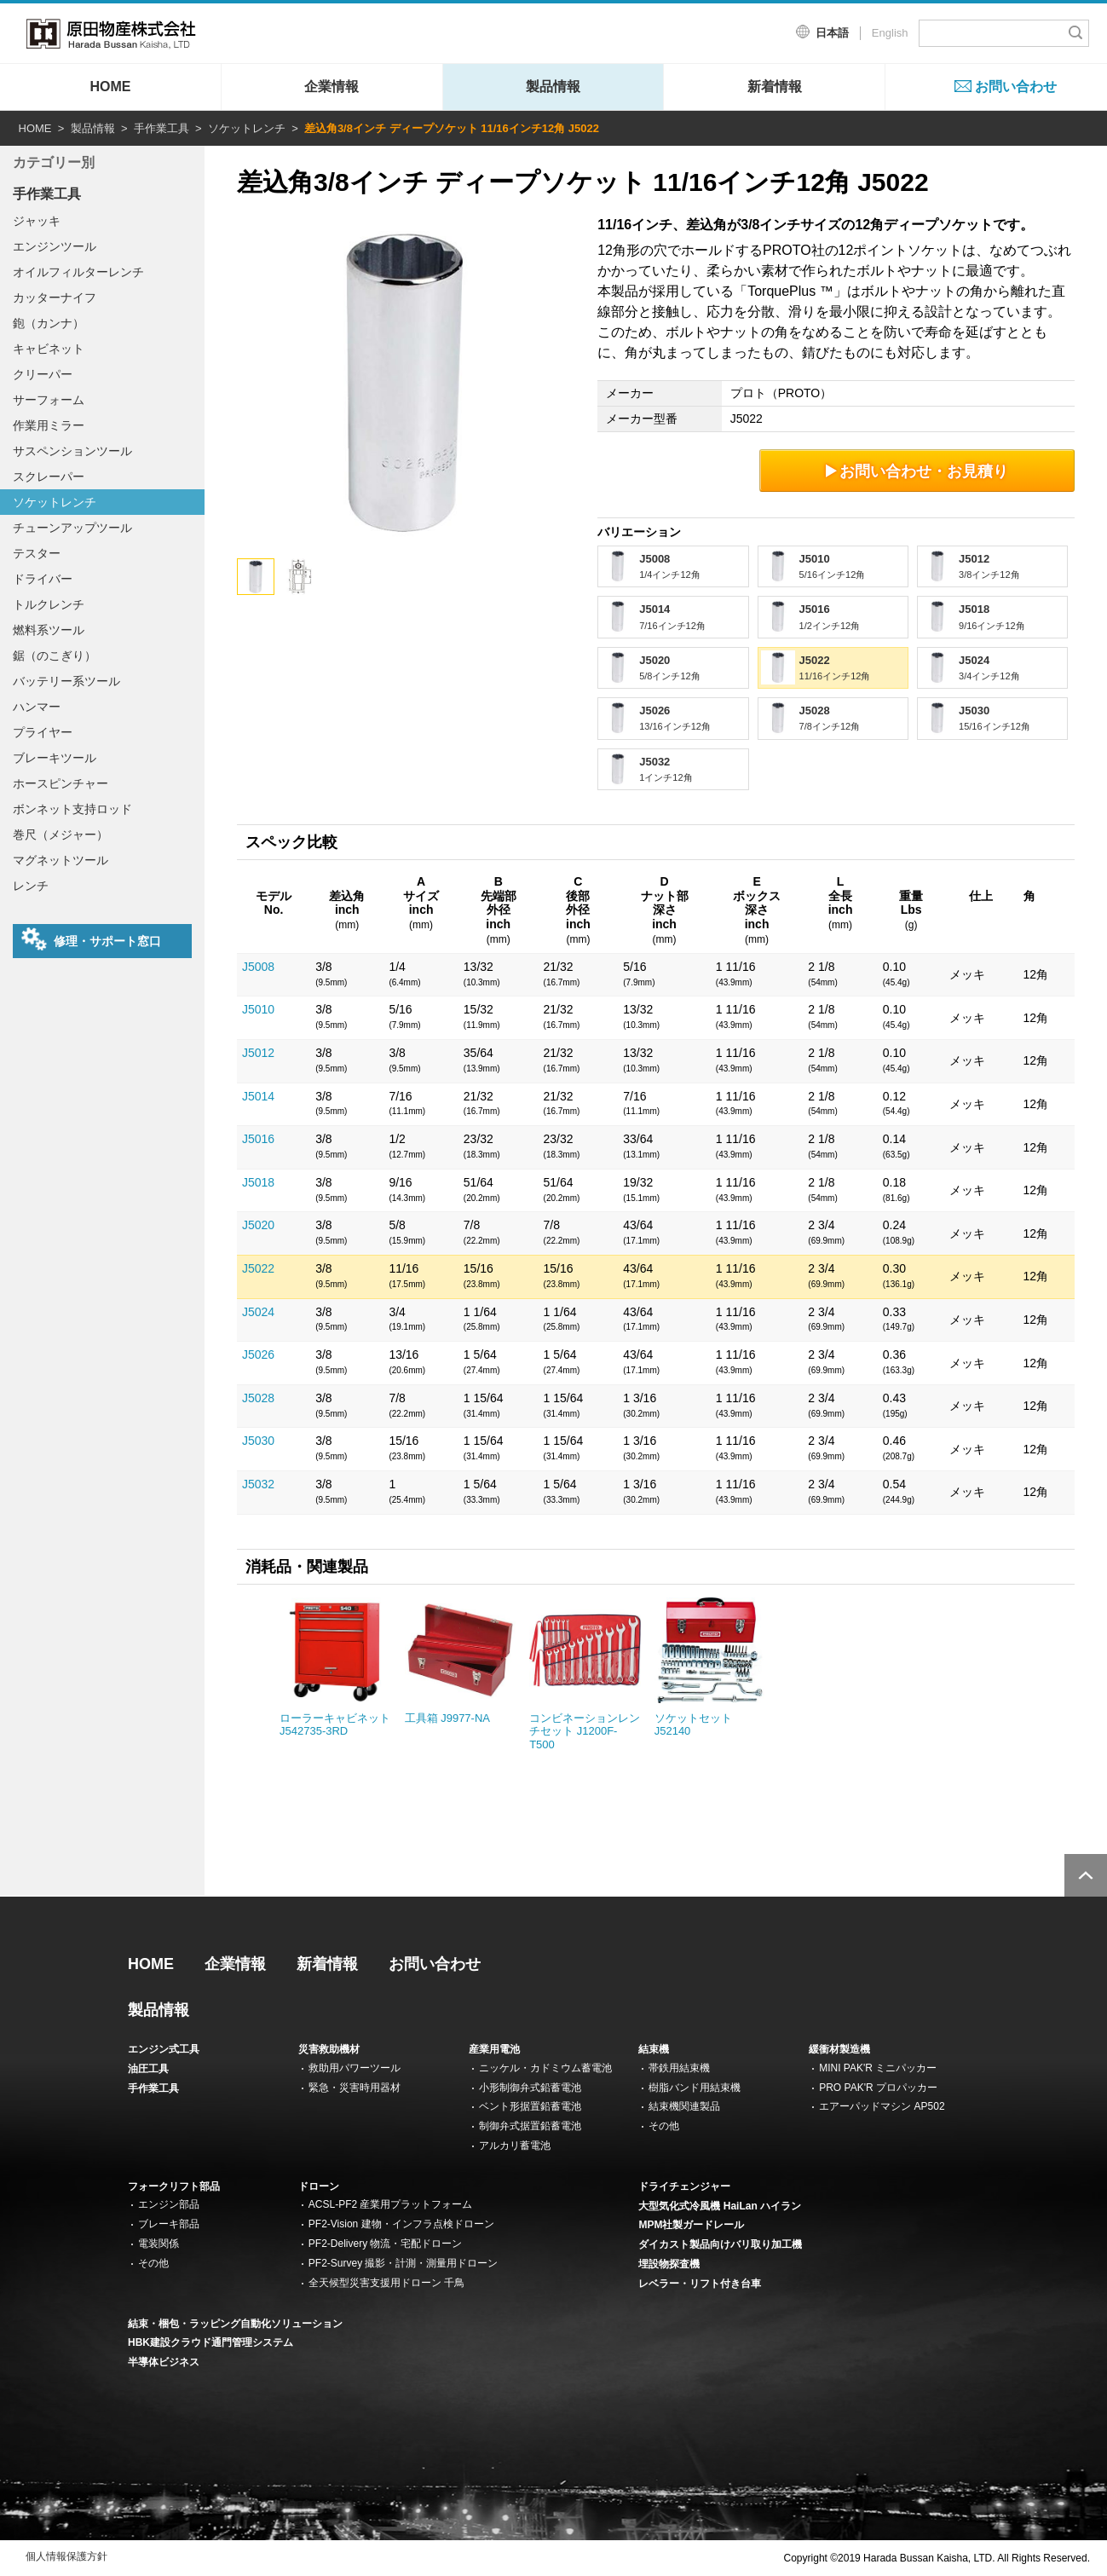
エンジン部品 (168, 2204)
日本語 (832, 32)
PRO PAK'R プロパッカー (878, 2088)
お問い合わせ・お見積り (917, 471)
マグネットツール (60, 860)
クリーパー (42, 374)
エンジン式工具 (163, 2049)
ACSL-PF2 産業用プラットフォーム (390, 2204)
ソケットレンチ (246, 128)
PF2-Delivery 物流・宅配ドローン (385, 2244)
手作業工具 (161, 128)
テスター (37, 553)
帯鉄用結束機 (679, 2068)
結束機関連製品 (684, 2106)
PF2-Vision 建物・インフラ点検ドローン (401, 2224)
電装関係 (158, 2244)
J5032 (258, 1484)
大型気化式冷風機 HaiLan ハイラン (719, 2206)
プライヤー (42, 732)
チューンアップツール (72, 527)
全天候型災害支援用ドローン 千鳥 (386, 2283)
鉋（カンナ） (48, 323)
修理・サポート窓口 (91, 939)
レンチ (31, 885)
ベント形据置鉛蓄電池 (530, 2106)
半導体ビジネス (163, 2362)
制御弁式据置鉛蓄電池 (530, 2126)
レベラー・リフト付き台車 (699, 2284)
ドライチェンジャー (684, 2186)
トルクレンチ (48, 604)
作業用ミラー (48, 425)
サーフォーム (48, 400)
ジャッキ (37, 221)
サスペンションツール (72, 451)
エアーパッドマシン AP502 (881, 2106)
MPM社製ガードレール (691, 2225)
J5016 (258, 1139)
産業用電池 (494, 2049)
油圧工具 (148, 2069)
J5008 (258, 966)
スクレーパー (48, 476)
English (890, 32)
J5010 (258, 1009)
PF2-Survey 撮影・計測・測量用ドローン (403, 2263)
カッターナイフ (54, 297)
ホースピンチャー (60, 783)
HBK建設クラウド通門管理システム (210, 2342)
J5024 (258, 1312)
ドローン (318, 2186)
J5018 (258, 1182)
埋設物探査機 (669, 2264)
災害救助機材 (329, 2049)
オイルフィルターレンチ (78, 272)
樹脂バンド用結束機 (695, 2088)
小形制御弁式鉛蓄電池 (530, 2088)
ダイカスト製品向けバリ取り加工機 (720, 2244)
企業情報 (331, 86)
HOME (109, 86)
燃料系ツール (48, 630)
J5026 (258, 1354)
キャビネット (48, 348)
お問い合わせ (1016, 86)
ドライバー (42, 579)
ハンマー (37, 706)
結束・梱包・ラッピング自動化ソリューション (235, 2324)
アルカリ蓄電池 (515, 2145)
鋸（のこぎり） (54, 655)
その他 (664, 2126)
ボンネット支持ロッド (72, 809)
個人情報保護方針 (66, 2556)
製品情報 (553, 86)
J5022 (258, 1268)
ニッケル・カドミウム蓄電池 (545, 2068)
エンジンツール (54, 246)
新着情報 (774, 86)
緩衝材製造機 (839, 2049)
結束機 (653, 2049)
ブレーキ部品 (168, 2224)
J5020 (258, 1225)
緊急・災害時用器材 (354, 2088)
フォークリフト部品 (174, 2186)
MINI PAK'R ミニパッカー (878, 2068)
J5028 (258, 1398)
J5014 (258, 1096)
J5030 (258, 1440)
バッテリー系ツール (66, 681)
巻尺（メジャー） (60, 834)
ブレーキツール (54, 758)
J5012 (258, 1053)
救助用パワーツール (354, 2068)
